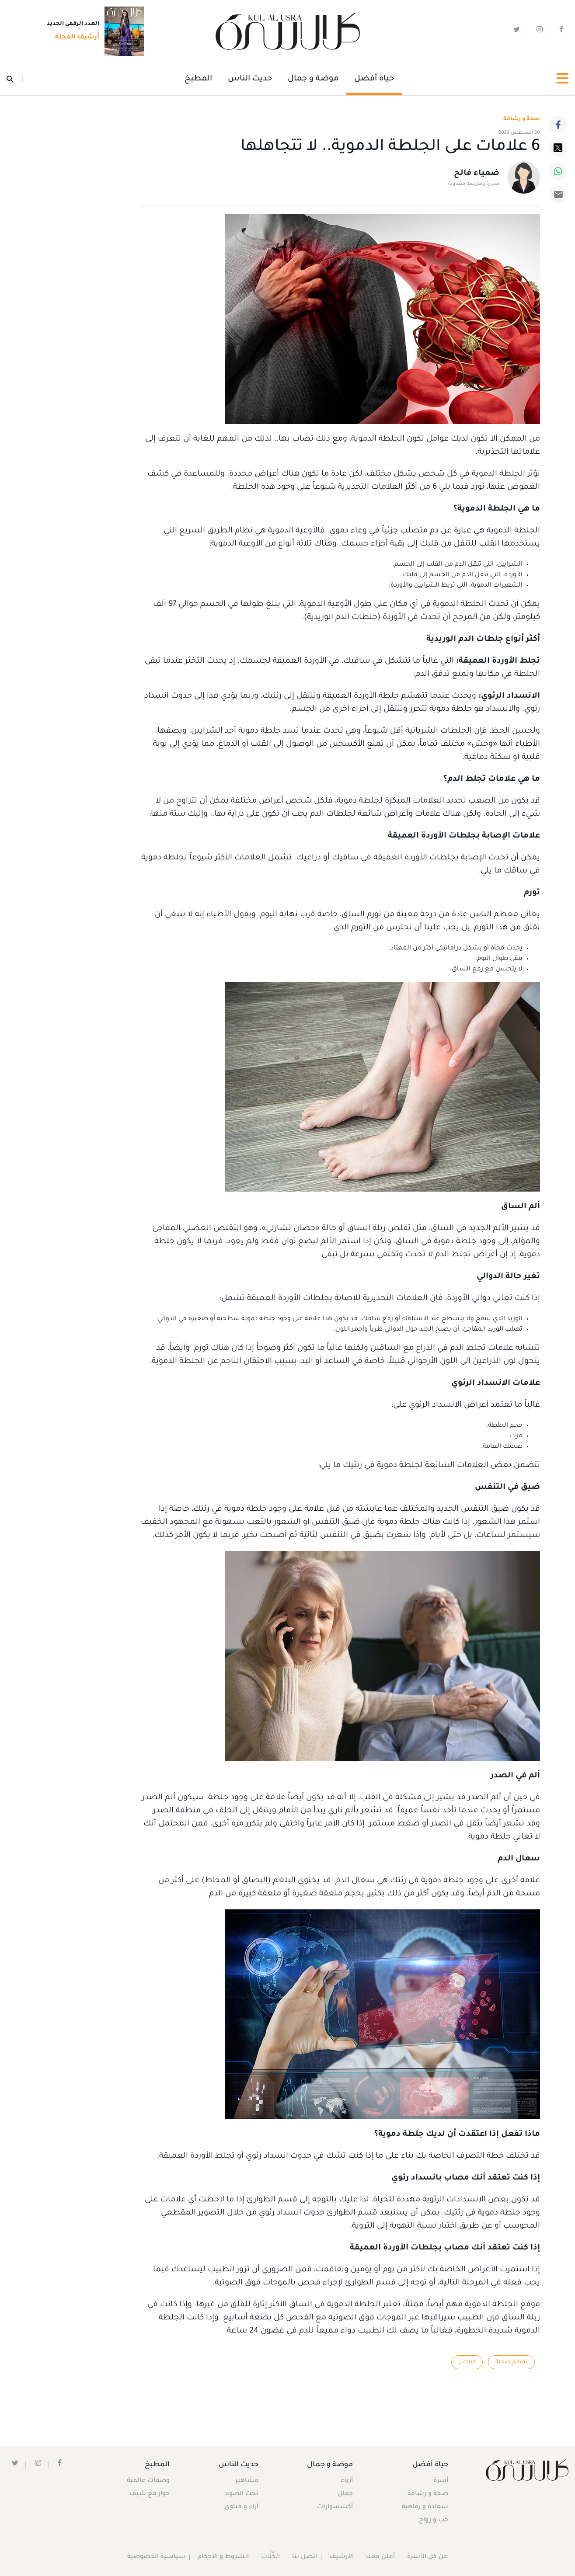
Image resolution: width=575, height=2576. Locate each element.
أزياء (346, 2481)
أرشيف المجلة (74, 38)
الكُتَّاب (270, 2557)
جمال (344, 2494)
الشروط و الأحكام (223, 2557)
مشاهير (247, 2481)
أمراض (466, 2362)
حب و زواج (433, 2520)
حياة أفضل (374, 79)
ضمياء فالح (476, 174)
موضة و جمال (313, 79)
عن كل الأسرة (428, 2557)
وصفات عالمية (148, 2481)
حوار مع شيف (149, 2494)
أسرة (440, 2481)
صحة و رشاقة (521, 119)
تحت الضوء (242, 2494)
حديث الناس (250, 79)
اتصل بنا (304, 2557)
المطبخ (198, 79)
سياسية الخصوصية (156, 2557)
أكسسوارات (334, 2507)
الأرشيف (341, 2557)
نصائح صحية (511, 2362)
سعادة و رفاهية (425, 2507)
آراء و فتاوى (242, 2507)
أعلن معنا (380, 2557)
